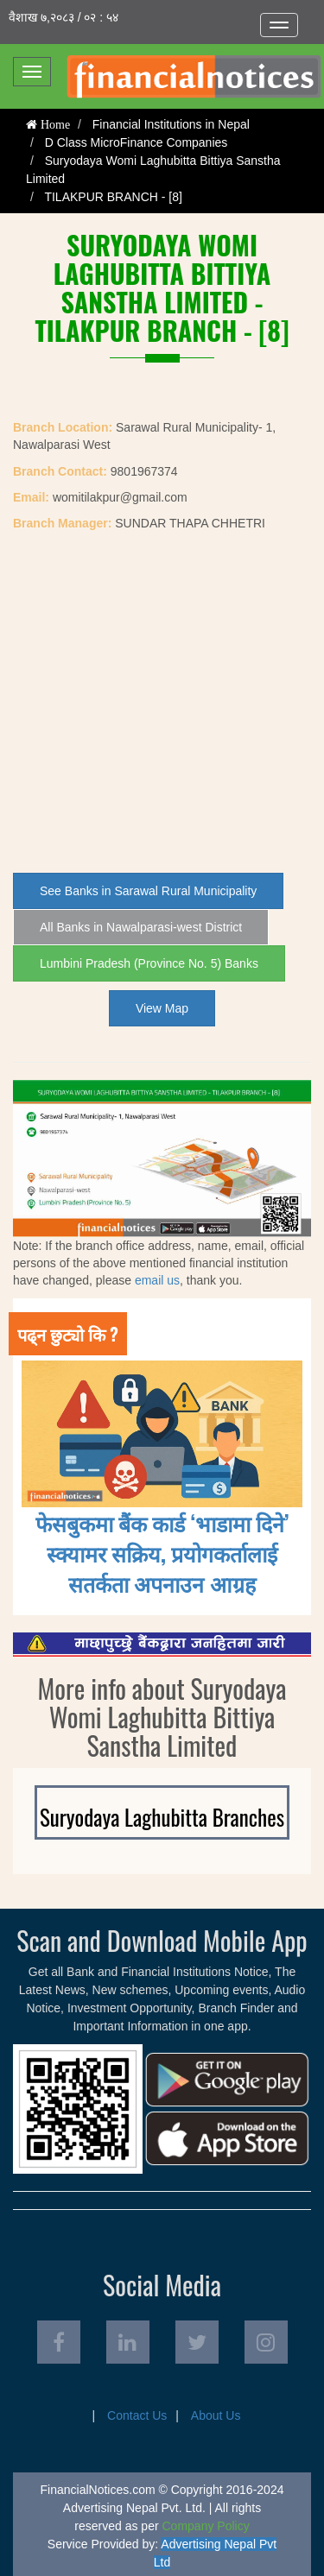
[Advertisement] (162, 702)
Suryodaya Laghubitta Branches (162, 1817)
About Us (216, 2415)
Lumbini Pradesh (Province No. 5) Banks (149, 963)
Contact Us (137, 2415)
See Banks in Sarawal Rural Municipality (148, 891)
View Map (162, 1008)
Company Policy (206, 2526)
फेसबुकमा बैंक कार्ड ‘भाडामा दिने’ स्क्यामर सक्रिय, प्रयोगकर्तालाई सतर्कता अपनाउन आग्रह (162, 1552)
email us (157, 1280)
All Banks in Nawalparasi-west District (141, 927)
